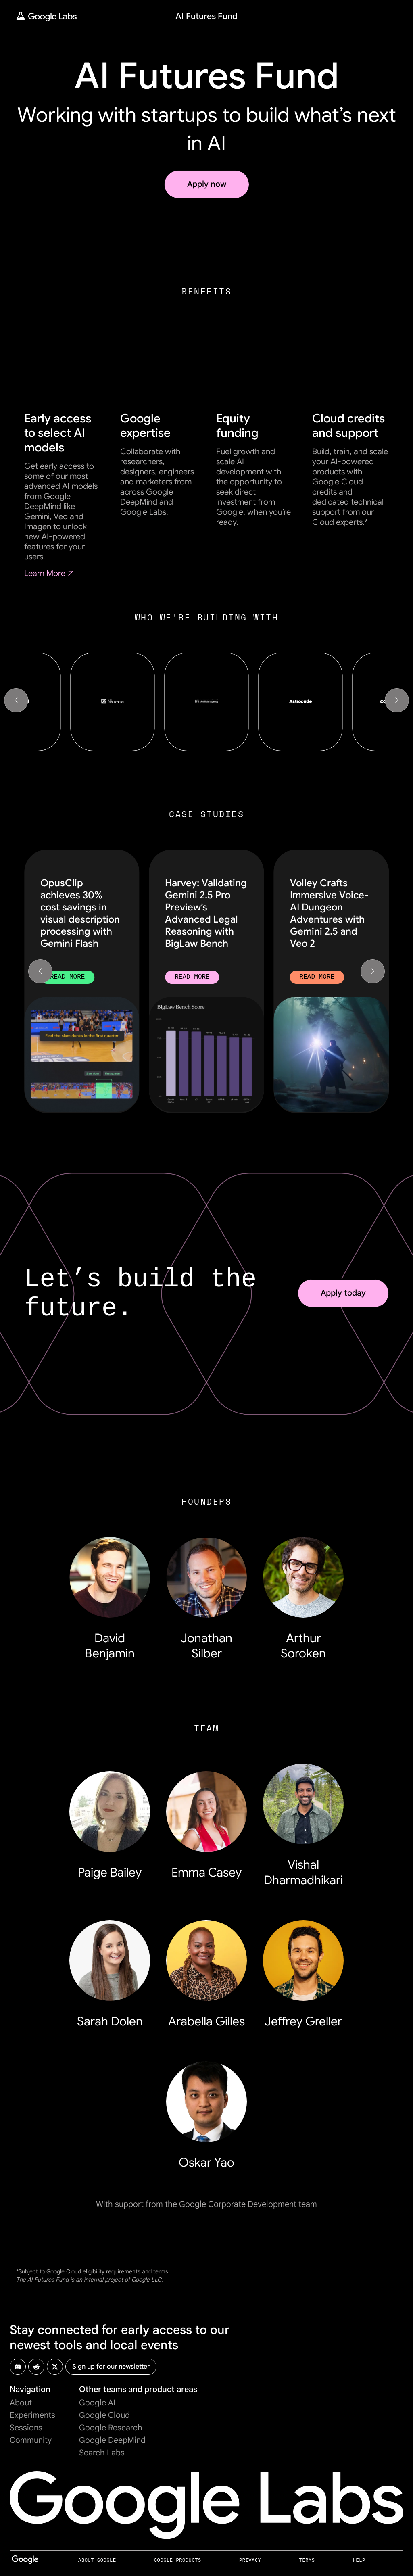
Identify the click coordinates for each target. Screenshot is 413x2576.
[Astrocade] (300, 702)
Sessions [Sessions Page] (26, 2428)
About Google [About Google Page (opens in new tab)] (97, 2560)
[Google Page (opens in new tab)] (25, 2562)
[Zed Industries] (112, 702)
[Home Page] (46, 16)
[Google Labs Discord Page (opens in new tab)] (18, 2367)
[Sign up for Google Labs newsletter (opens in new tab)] (110, 2367)
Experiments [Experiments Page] (32, 2415)
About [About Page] (21, 2403)
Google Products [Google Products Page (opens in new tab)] (177, 2560)
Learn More (50, 573)
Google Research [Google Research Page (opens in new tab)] (110, 2428)
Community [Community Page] (31, 2440)
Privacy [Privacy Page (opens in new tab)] (250, 2560)
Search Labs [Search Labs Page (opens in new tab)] (102, 2453)
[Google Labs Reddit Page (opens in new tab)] (36, 2367)
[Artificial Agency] (206, 702)
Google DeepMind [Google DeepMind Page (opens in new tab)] (112, 2440)
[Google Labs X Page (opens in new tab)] (55, 2367)
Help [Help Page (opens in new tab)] (359, 2560)
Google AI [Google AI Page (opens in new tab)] (97, 2403)
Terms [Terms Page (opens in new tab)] (307, 2560)
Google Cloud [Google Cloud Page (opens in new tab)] (104, 2415)
